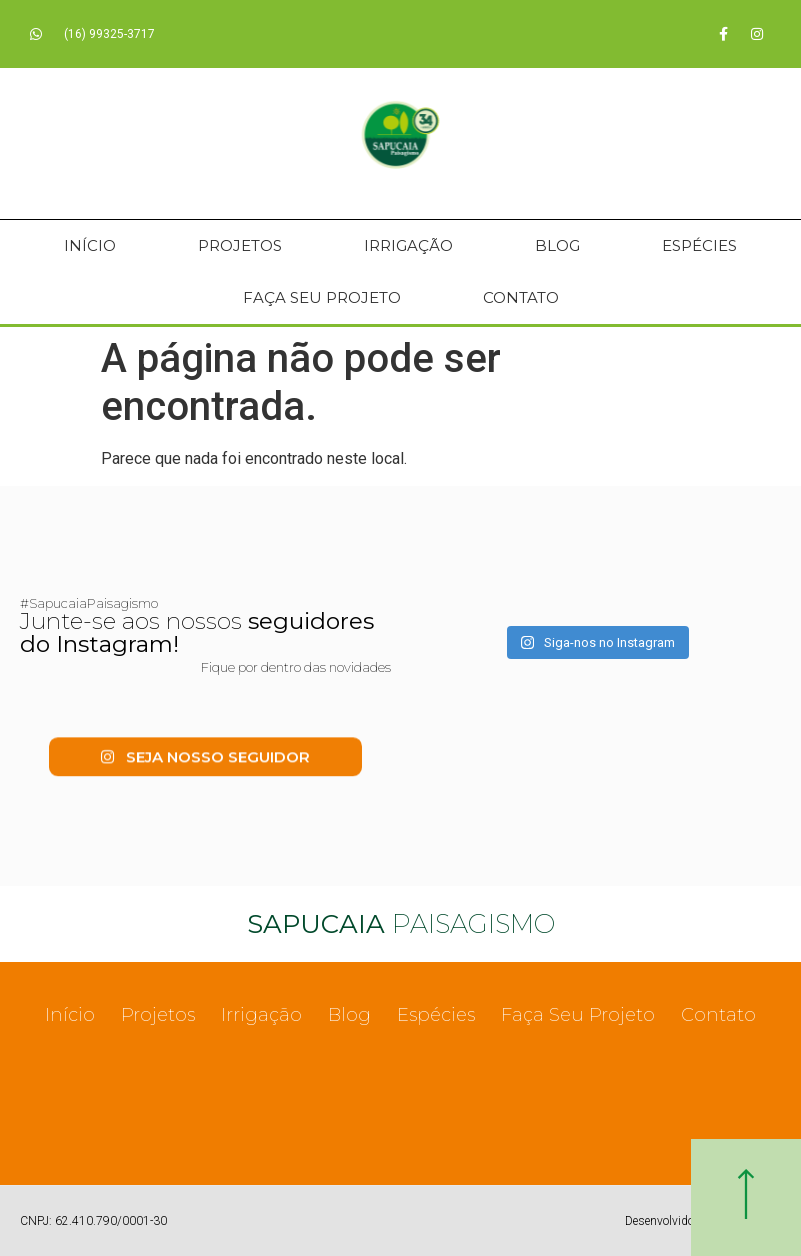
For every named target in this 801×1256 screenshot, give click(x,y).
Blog (557, 245)
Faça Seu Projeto (322, 297)
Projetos (240, 245)
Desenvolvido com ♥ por (687, 1221)
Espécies (699, 245)
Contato (521, 297)
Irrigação (408, 245)
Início (90, 245)
